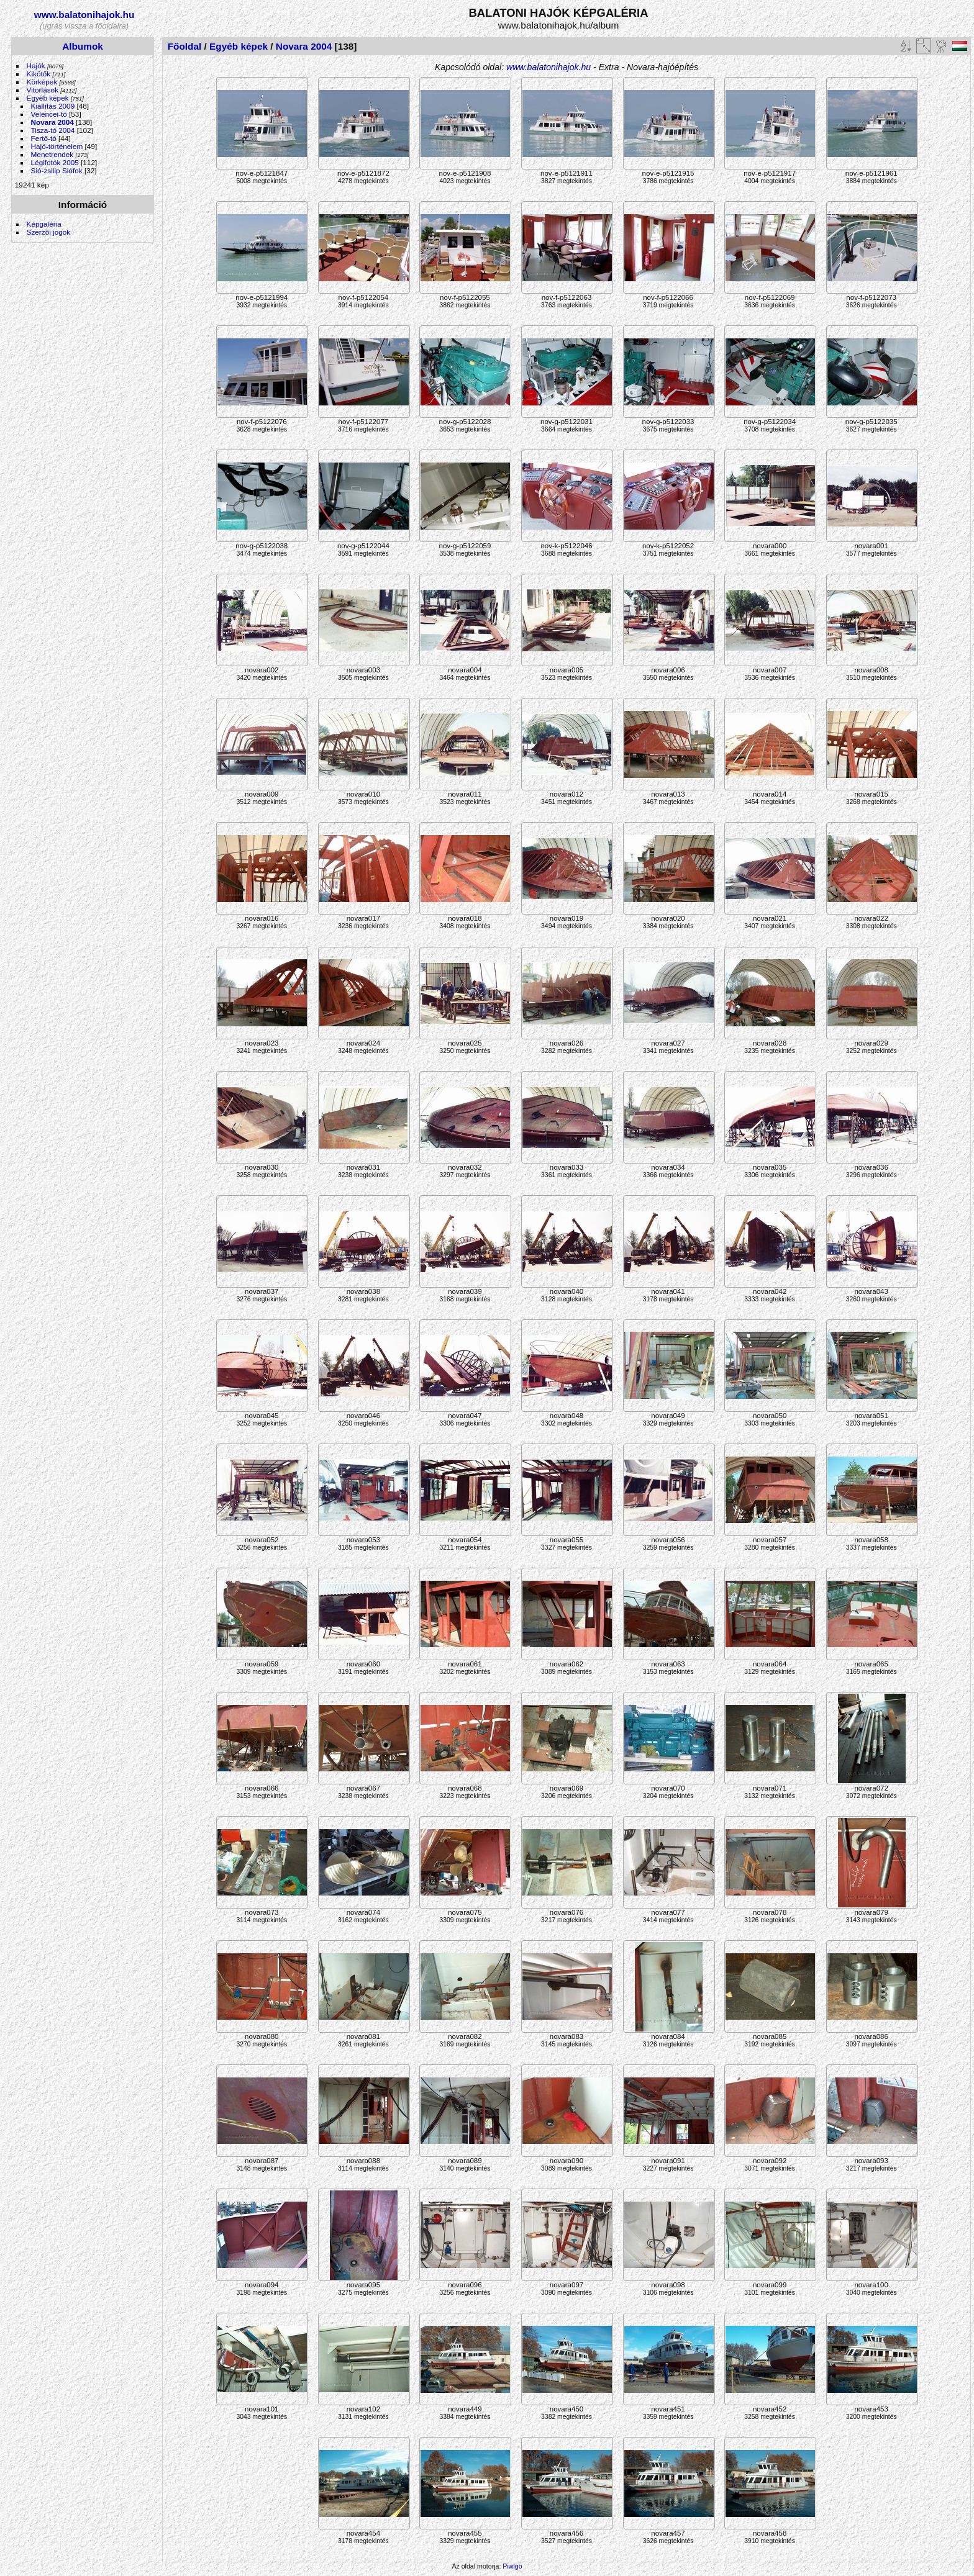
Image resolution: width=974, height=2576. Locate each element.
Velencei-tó (49, 114)
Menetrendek (52, 154)
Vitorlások (42, 90)
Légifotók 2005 (55, 162)
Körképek (42, 82)
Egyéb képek (48, 98)
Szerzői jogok (49, 232)
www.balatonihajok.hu (84, 14)
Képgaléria (44, 224)
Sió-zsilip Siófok (57, 170)
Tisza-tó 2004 (53, 130)
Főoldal (185, 46)
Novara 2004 (52, 122)
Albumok (82, 46)
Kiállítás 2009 (53, 106)
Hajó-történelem (57, 146)
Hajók (37, 65)
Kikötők (39, 74)
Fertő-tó (44, 138)
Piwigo (512, 2566)
